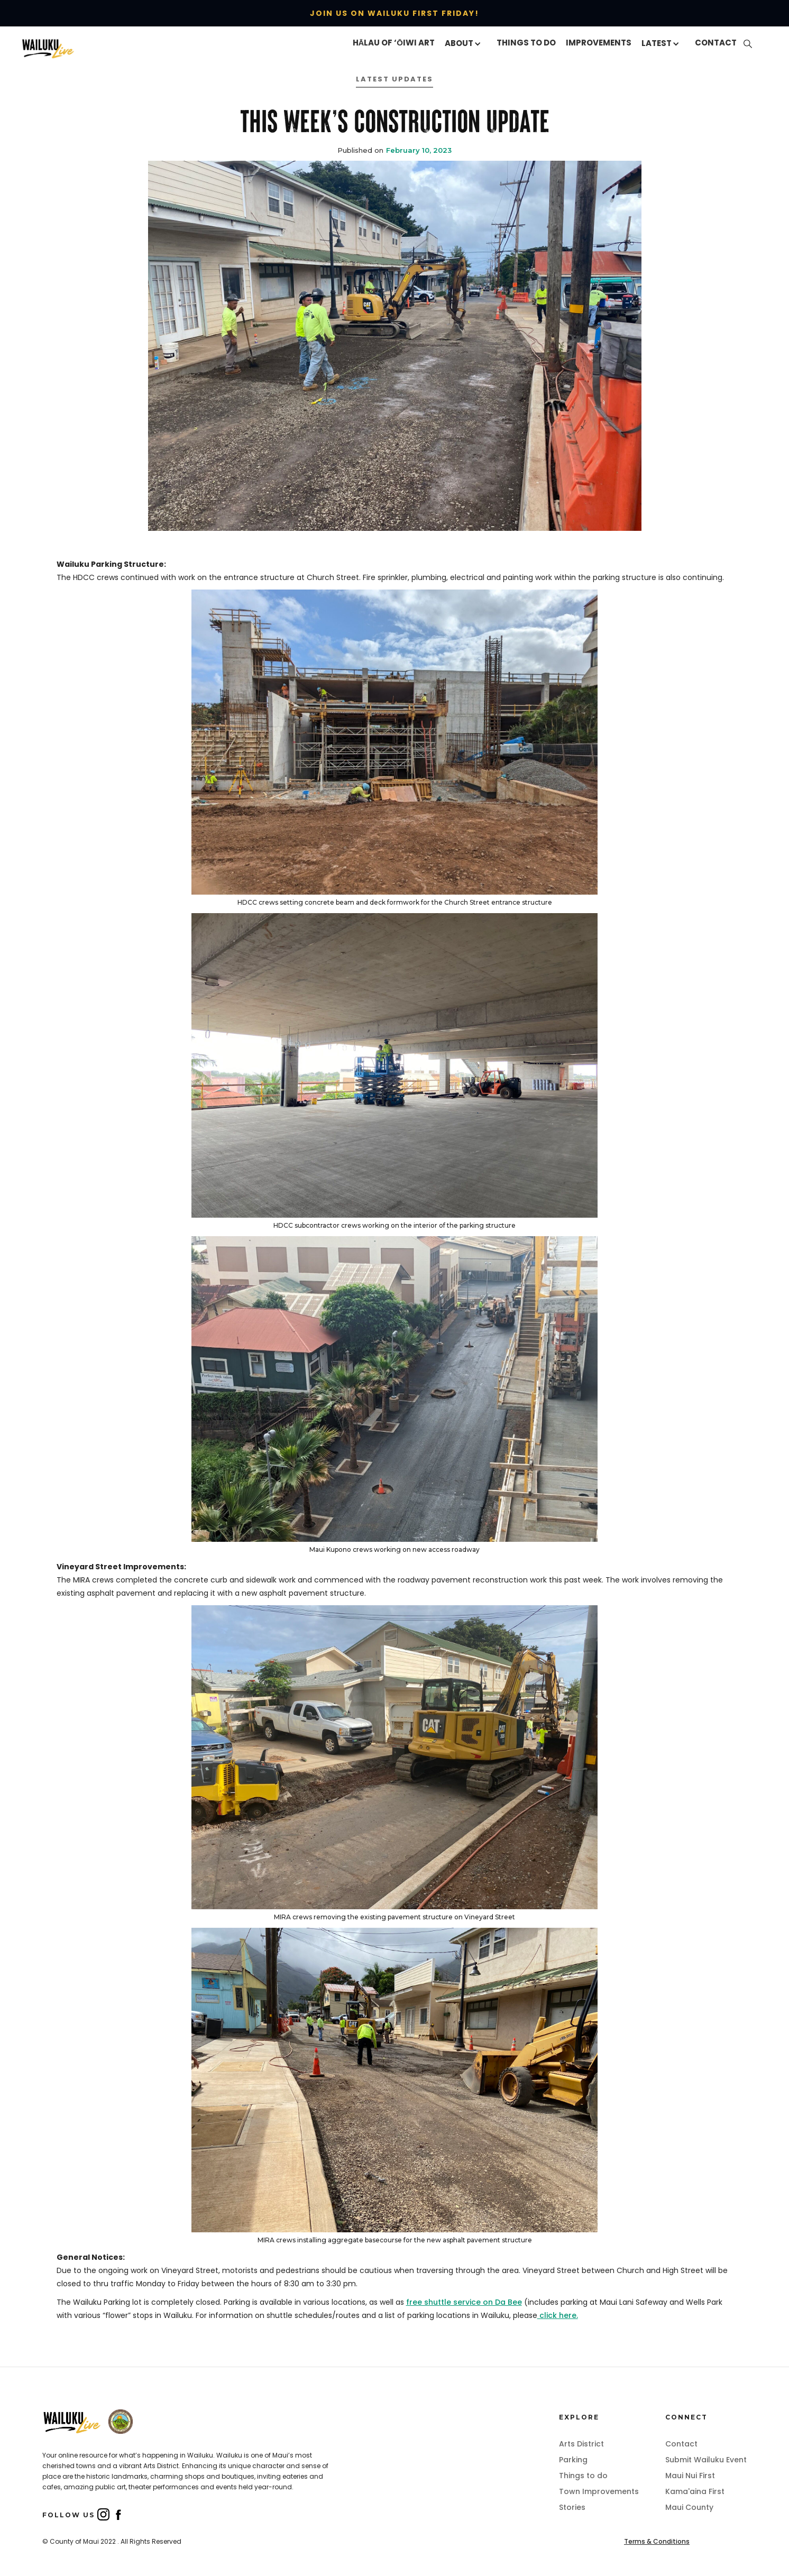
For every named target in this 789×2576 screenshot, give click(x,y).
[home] (72, 48)
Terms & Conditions (657, 2541)
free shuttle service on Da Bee (464, 2302)
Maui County (689, 2507)
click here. (557, 2315)
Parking (573, 2459)
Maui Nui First (690, 2475)
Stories (572, 2507)
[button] (465, 43)
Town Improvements (599, 2491)
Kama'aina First (694, 2491)
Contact (681, 2444)
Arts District (581, 2444)
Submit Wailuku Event (706, 2459)
